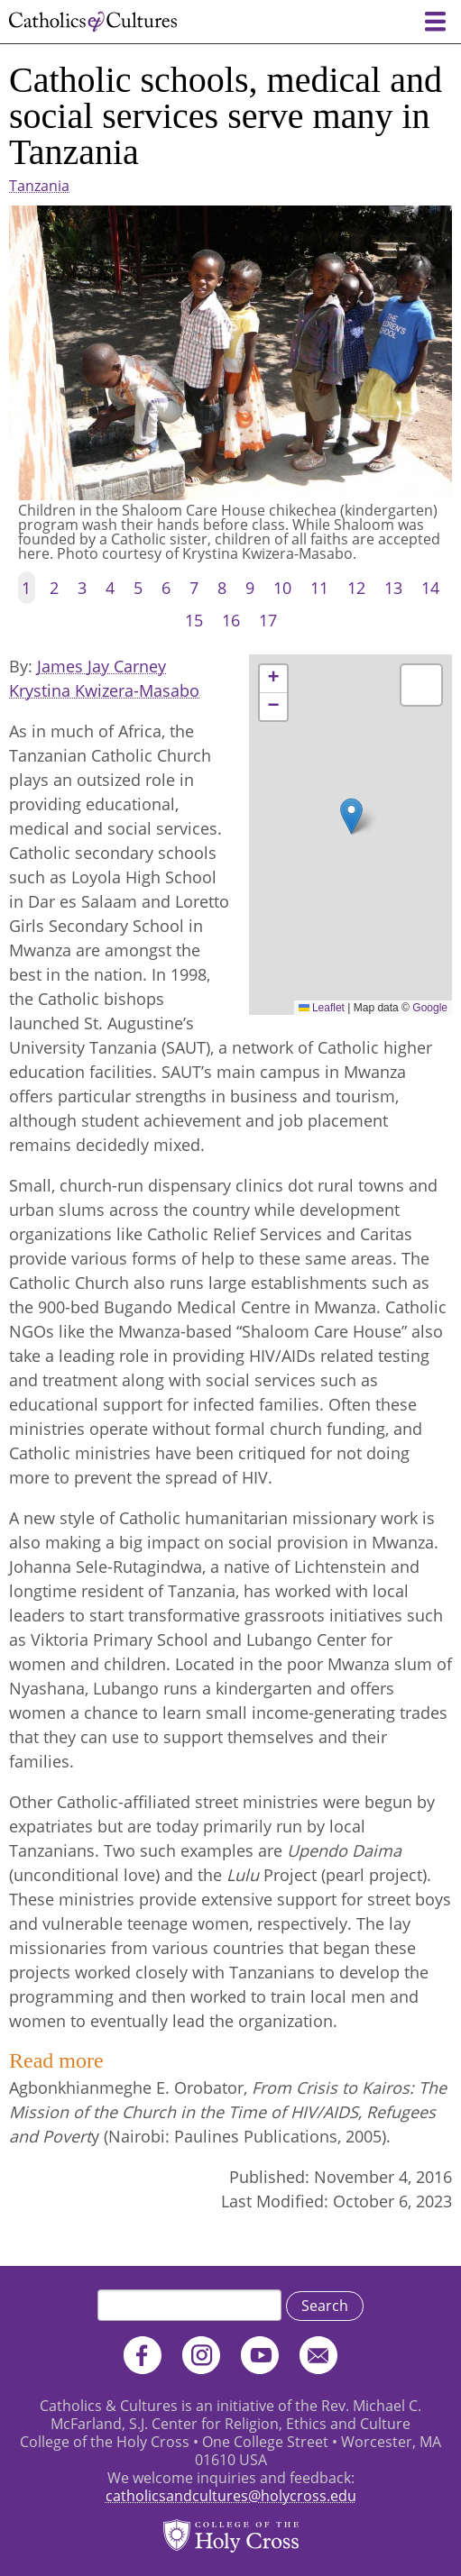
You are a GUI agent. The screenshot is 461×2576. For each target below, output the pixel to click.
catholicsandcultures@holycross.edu (231, 2496)
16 (231, 620)
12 (356, 587)
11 (319, 587)
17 (268, 620)
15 (194, 620)
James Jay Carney (101, 666)
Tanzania (39, 186)
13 (393, 587)
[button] (351, 816)
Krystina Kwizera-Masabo (104, 690)
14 (430, 587)
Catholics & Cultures (93, 22)
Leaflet (322, 1007)
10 (282, 587)
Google (429, 1007)
